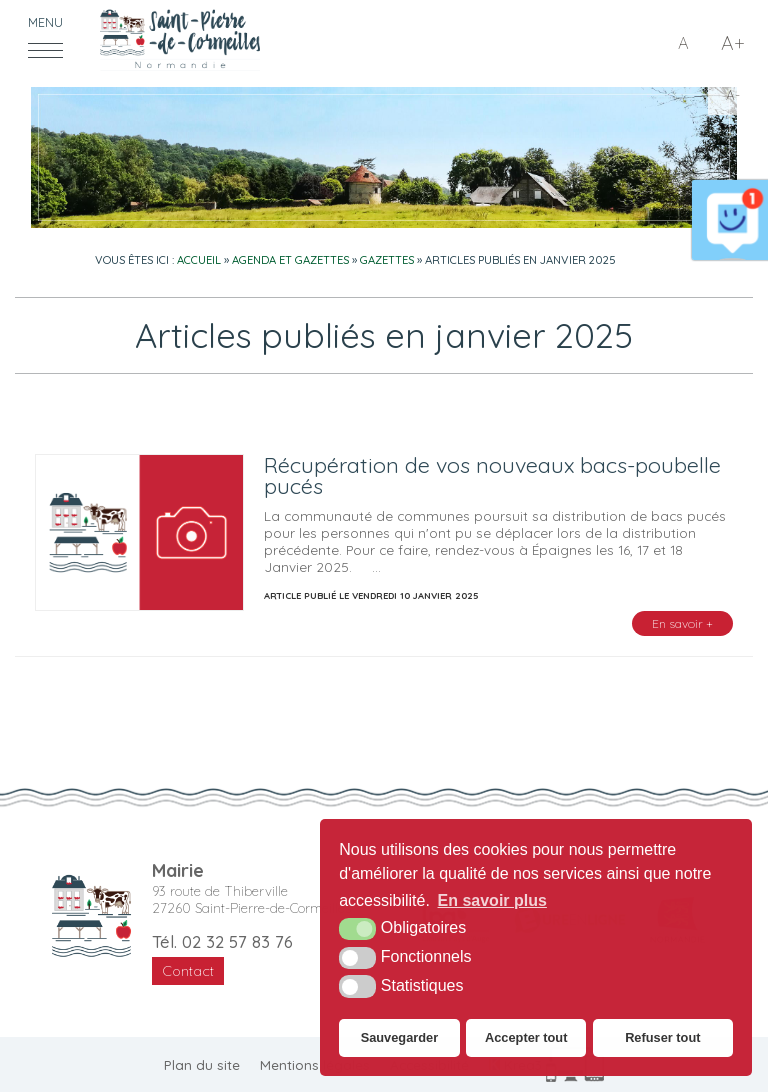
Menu (45, 22)
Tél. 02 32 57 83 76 (222, 941)
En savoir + (682, 623)
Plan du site (202, 1064)
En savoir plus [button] (492, 900)
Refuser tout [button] (662, 1037)
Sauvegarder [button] (400, 1037)
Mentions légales (315, 1064)
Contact (188, 971)
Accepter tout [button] (526, 1037)
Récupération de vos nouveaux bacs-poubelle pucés (492, 475)
